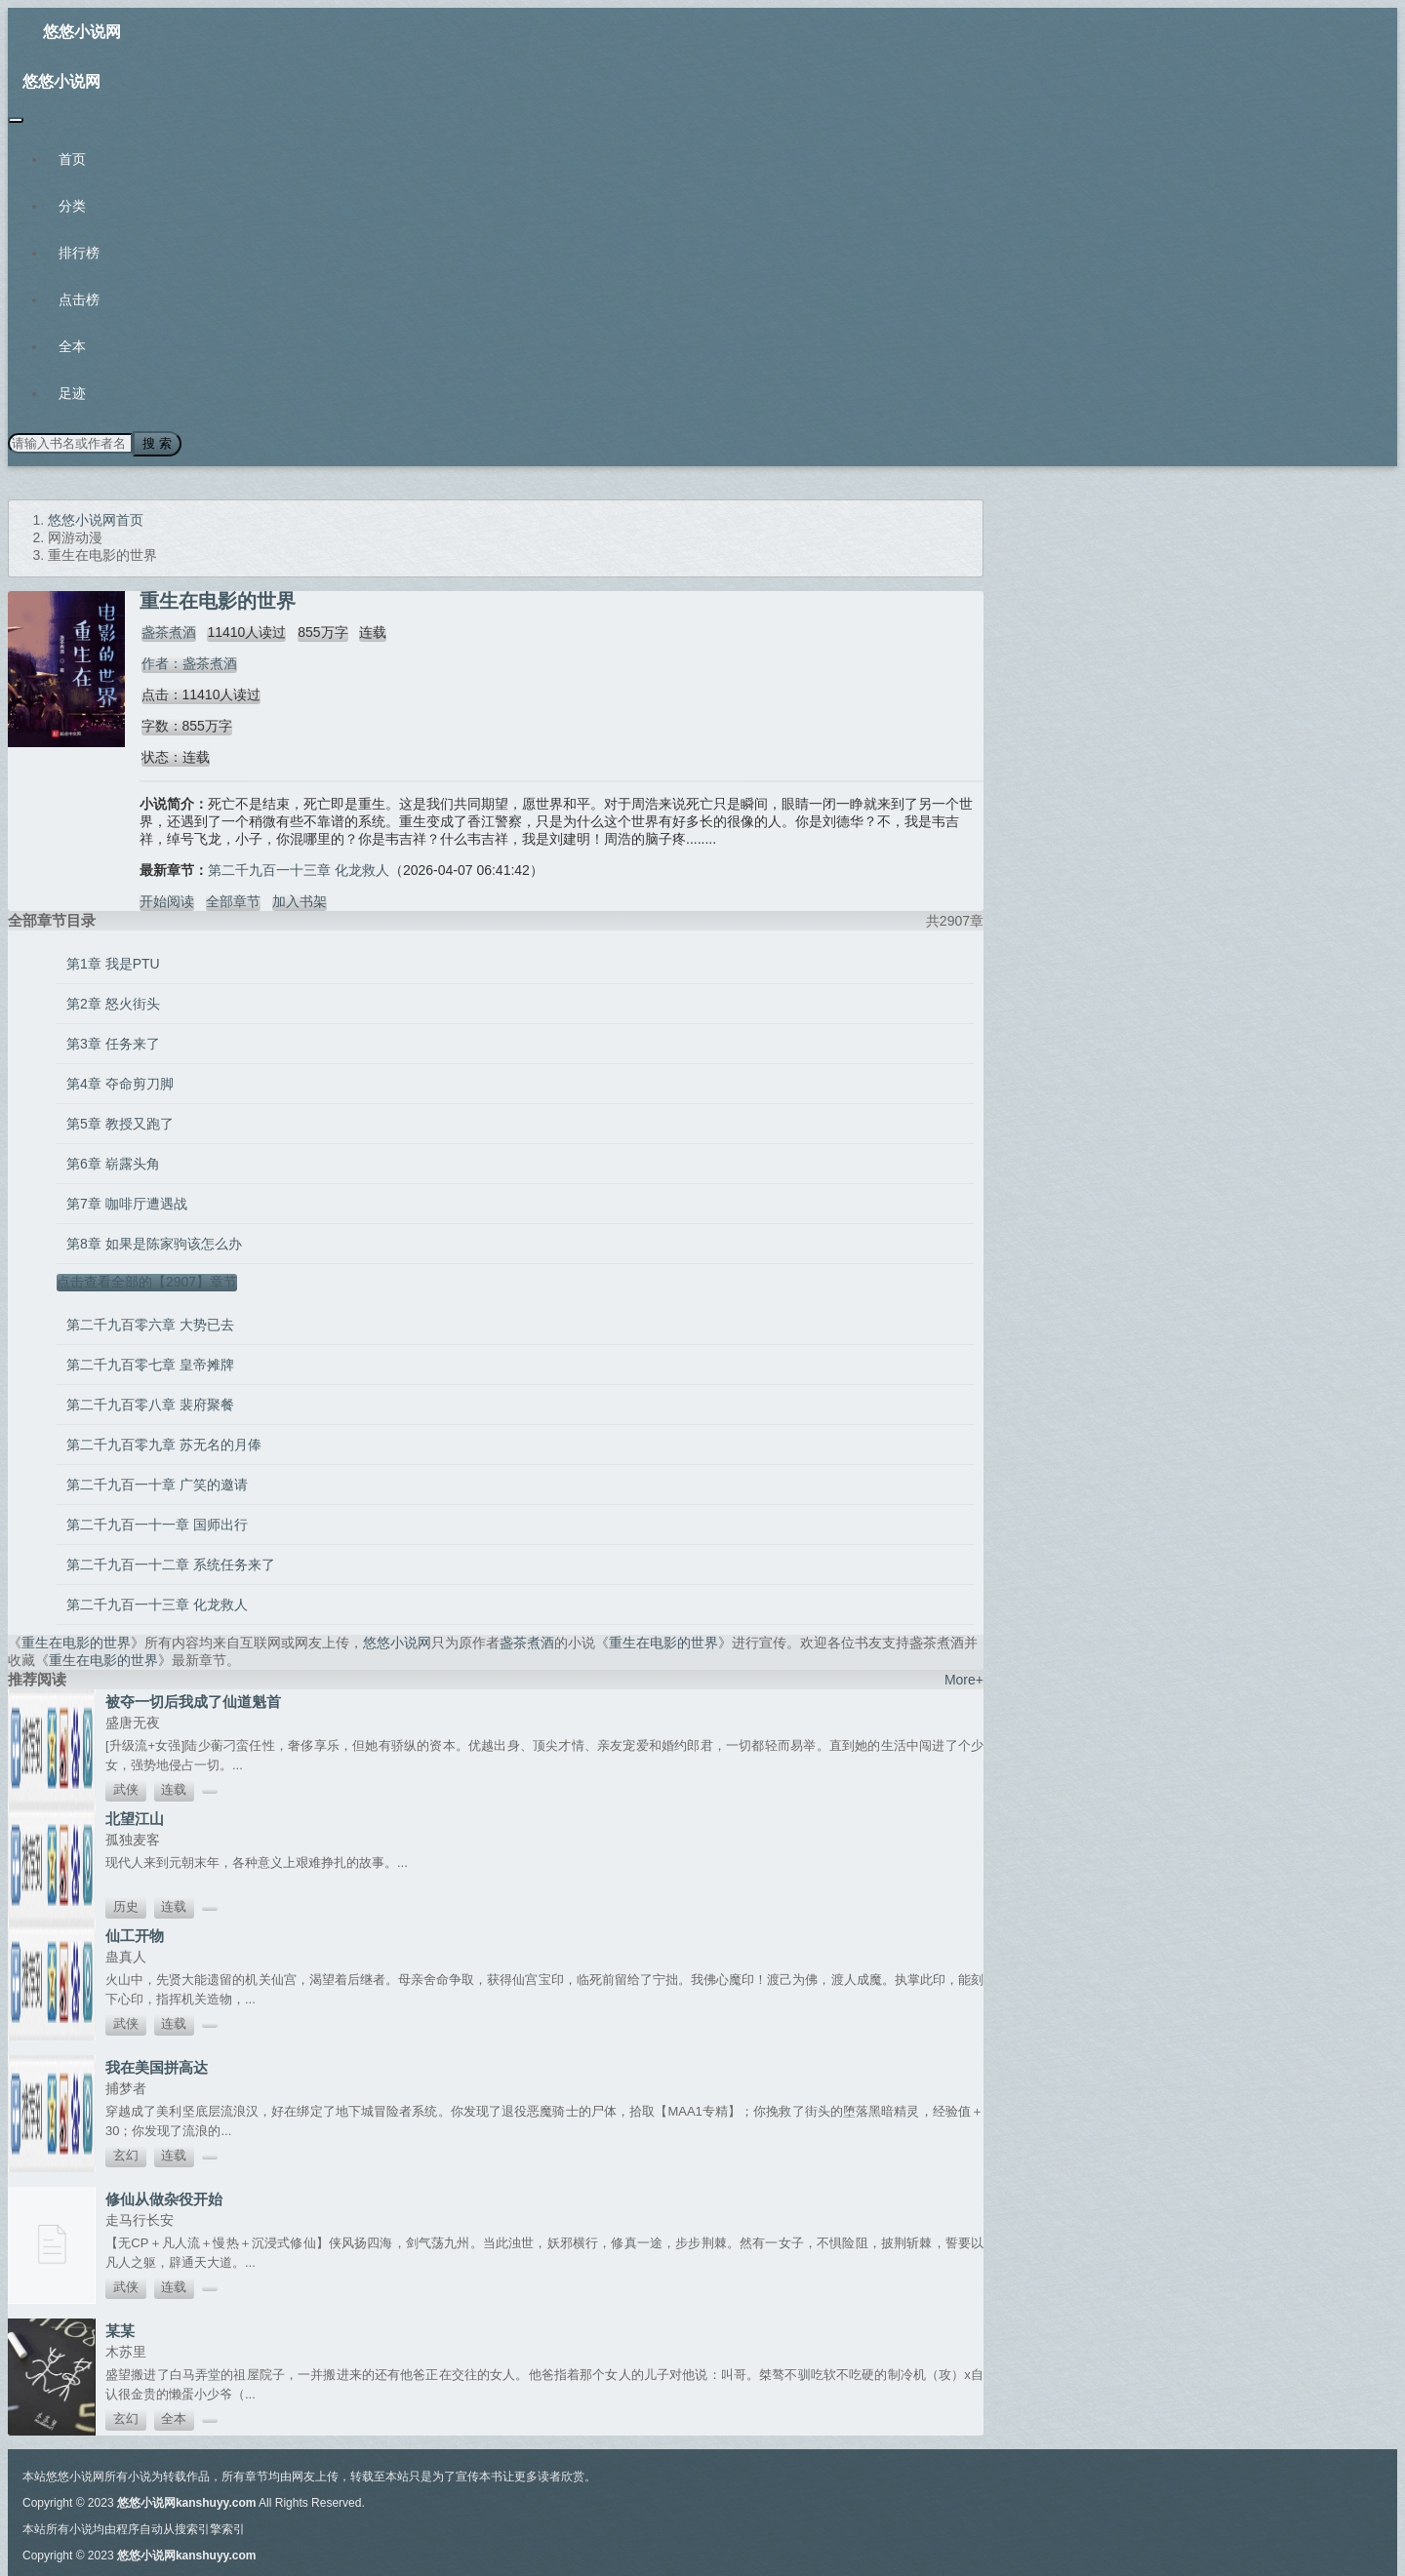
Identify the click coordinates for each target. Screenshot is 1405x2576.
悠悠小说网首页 (95, 518)
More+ (964, 1677)
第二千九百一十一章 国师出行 (157, 1522)
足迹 (72, 393)
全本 (72, 346)
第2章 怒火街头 (113, 1002)
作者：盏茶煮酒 (187, 661)
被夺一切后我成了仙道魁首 (193, 1699)
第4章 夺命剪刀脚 (120, 1082)
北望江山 (134, 1816)
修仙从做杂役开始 (163, 2197)
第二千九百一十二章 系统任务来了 (170, 1562)
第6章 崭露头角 (113, 1161)
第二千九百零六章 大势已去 (150, 1322)
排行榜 (79, 252)
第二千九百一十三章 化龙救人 (298, 868)
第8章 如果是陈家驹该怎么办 (154, 1241)
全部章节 (233, 899)
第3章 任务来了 (113, 1042)
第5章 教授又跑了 (120, 1121)
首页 (72, 159)
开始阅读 (167, 899)
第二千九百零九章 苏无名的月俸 (163, 1442)
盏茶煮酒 (167, 630)
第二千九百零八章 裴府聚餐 (150, 1402)
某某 (120, 2328)
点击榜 (79, 299)
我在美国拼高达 (156, 2065)
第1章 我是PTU (113, 962)
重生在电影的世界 (76, 1640)
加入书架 (299, 899)
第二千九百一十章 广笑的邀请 (157, 1482)
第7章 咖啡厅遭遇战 (126, 1201)
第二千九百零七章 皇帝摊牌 (150, 1362)
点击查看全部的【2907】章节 (147, 1280)
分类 (72, 206)
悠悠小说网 (82, 31)
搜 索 (155, 442)
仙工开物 (134, 1933)
